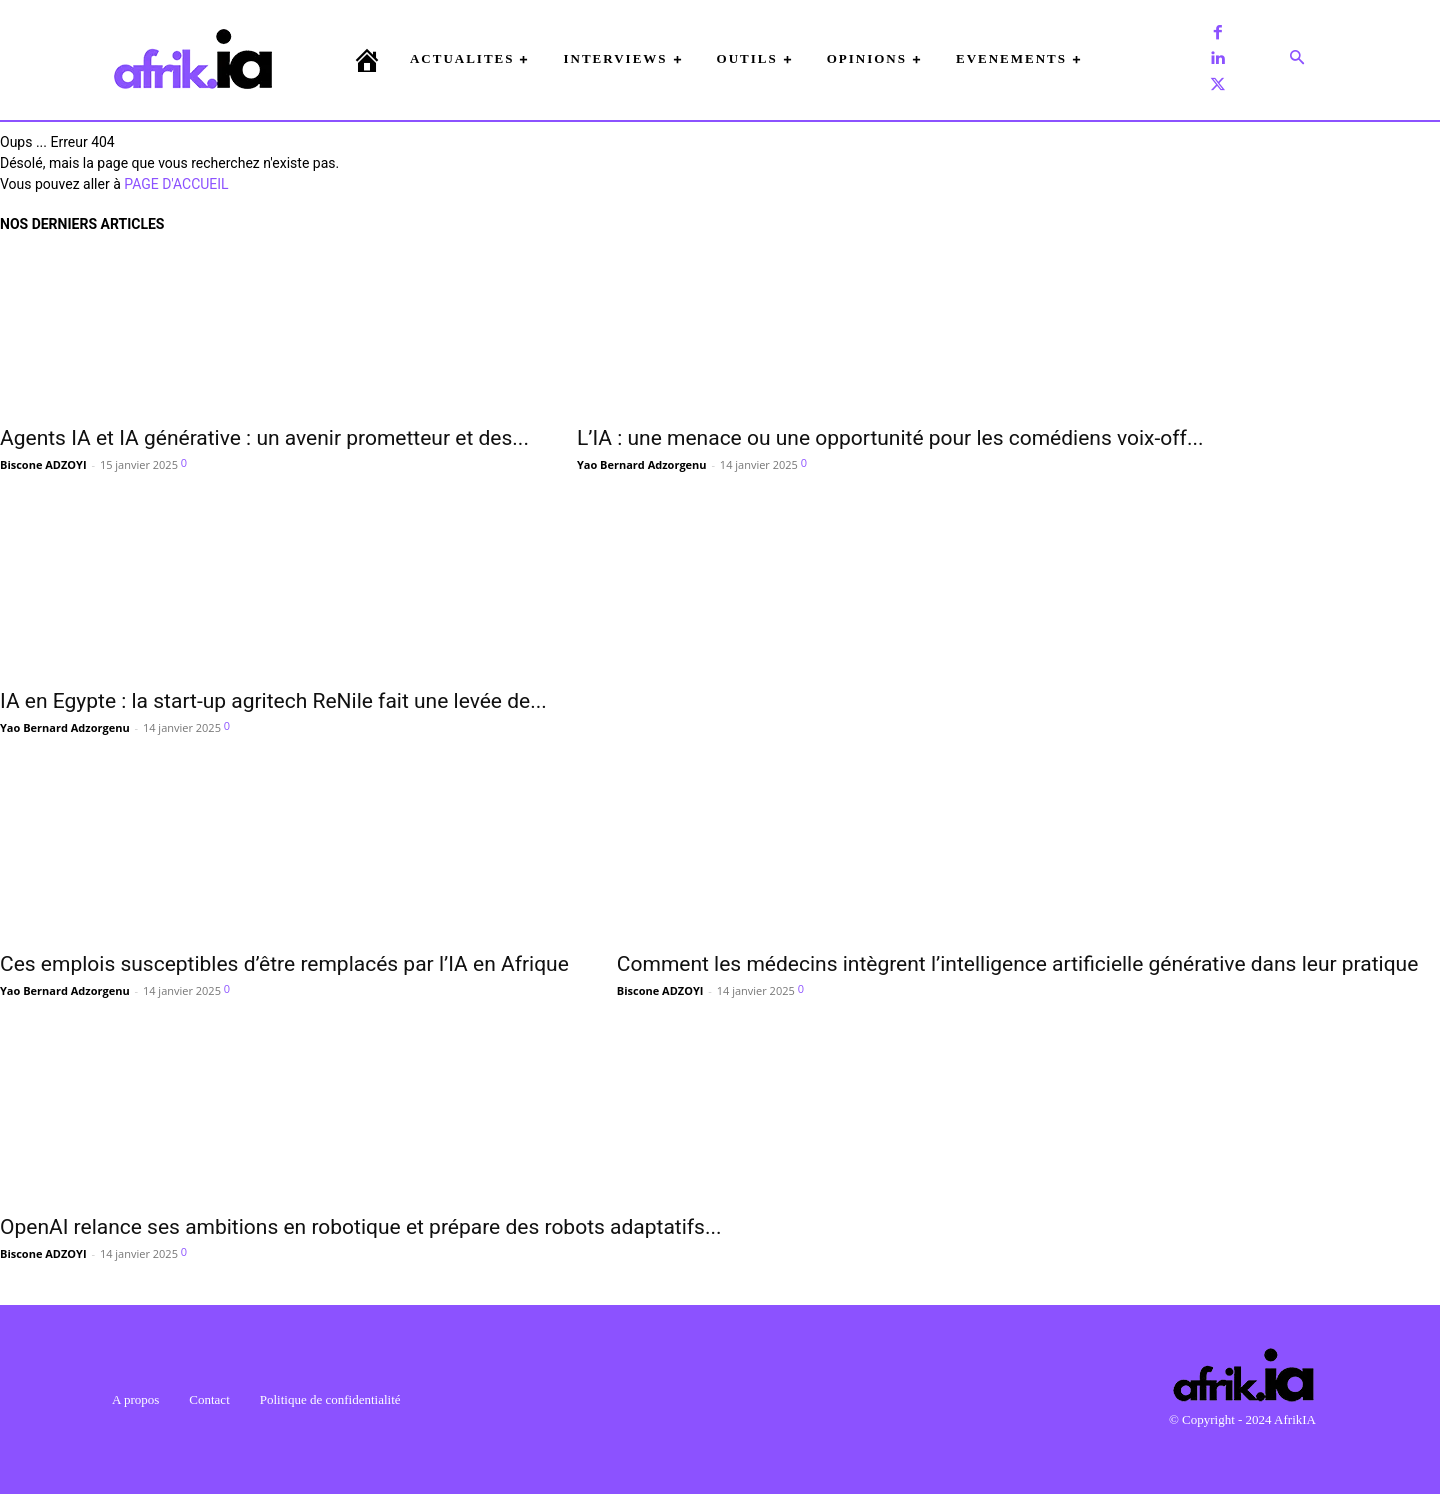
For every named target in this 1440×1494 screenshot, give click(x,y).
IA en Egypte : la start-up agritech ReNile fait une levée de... (273, 701)
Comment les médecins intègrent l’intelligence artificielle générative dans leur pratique (1018, 964)
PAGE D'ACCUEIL (176, 184)
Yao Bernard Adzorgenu (642, 464)
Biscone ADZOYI (43, 464)
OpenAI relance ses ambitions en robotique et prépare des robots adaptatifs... (361, 1227)
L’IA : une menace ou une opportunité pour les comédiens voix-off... (890, 438)
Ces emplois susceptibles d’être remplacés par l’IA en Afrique (284, 964)
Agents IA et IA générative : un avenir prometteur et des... (264, 438)
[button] (1297, 59)
